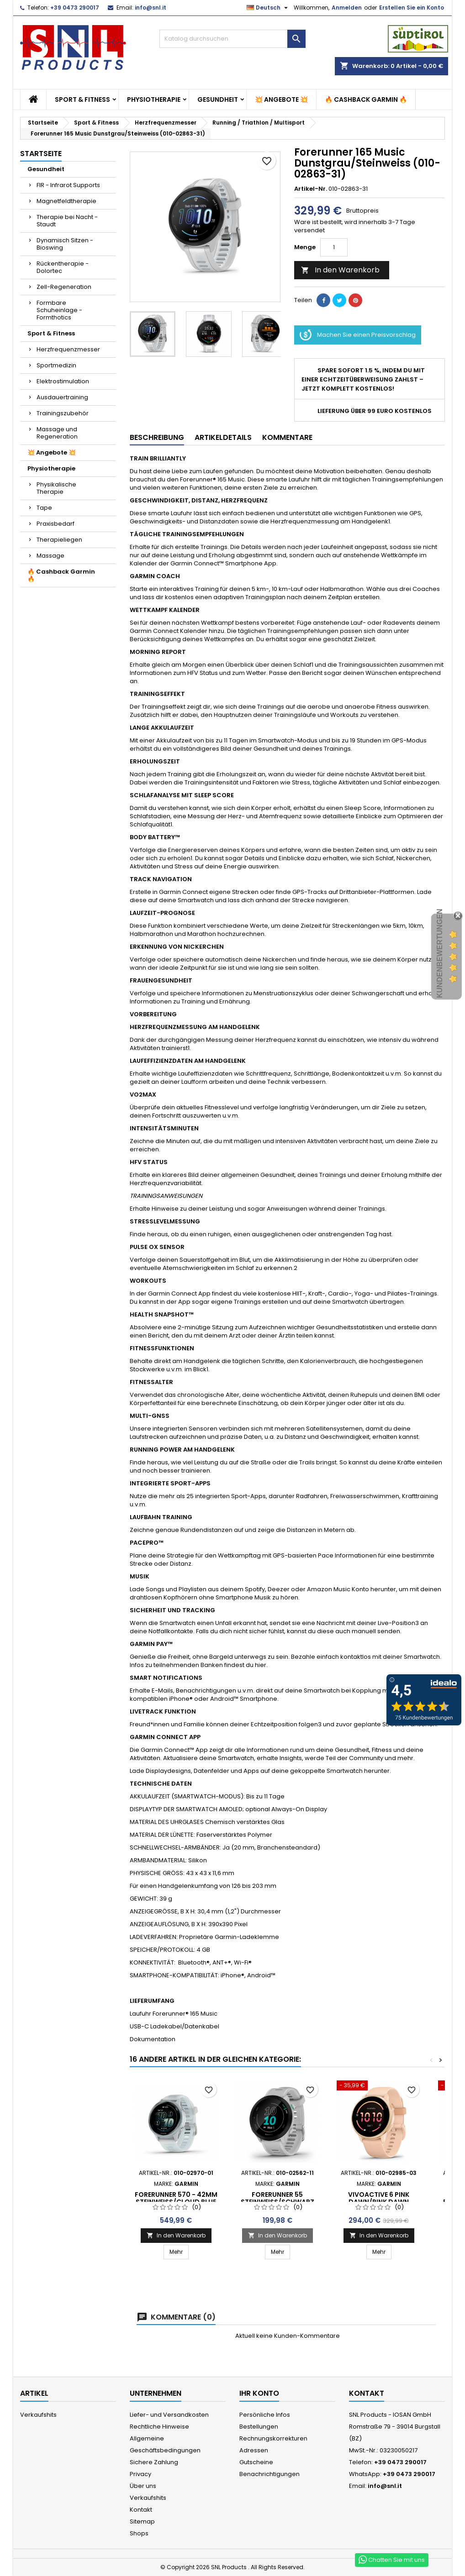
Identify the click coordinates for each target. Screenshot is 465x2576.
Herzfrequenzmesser (68, 349)
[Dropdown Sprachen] (268, 8)
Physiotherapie (153, 99)
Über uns (143, 2486)
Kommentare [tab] (287, 437)
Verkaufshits (38, 2414)
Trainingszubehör (63, 413)
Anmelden (347, 7)
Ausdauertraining (62, 397)
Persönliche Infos (264, 2414)
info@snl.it (150, 7)
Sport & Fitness (82, 99)
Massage (50, 555)
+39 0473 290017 (74, 7)
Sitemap (142, 2521)
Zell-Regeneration (64, 286)
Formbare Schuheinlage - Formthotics (59, 310)
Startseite (41, 153)
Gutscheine (256, 2462)
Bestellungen (258, 2426)
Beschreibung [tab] (157, 437)
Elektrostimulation (63, 381)
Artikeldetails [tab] (223, 437)
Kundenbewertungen (440, 953)
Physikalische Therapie (56, 488)
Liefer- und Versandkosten (169, 2414)
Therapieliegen (59, 539)
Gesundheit (217, 99)
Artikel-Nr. (310, 189)
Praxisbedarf (55, 523)
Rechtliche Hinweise (159, 2426)
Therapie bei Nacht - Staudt (67, 221)
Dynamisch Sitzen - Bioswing (65, 244)
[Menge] (334, 247)
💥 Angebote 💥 (281, 99)
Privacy (140, 2474)
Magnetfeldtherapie (66, 201)
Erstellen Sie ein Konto (411, 7)
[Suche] (232, 39)
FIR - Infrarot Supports (68, 185)
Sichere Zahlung (154, 2462)
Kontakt (141, 2509)
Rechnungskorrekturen (273, 2438)
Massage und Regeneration (57, 433)
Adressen (253, 2450)
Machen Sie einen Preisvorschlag (358, 335)
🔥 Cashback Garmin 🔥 (366, 99)
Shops (139, 2533)
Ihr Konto (259, 2393)
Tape (44, 507)
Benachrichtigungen (269, 2474)
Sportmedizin (56, 365)
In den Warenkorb (340, 270)
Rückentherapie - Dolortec (63, 267)
